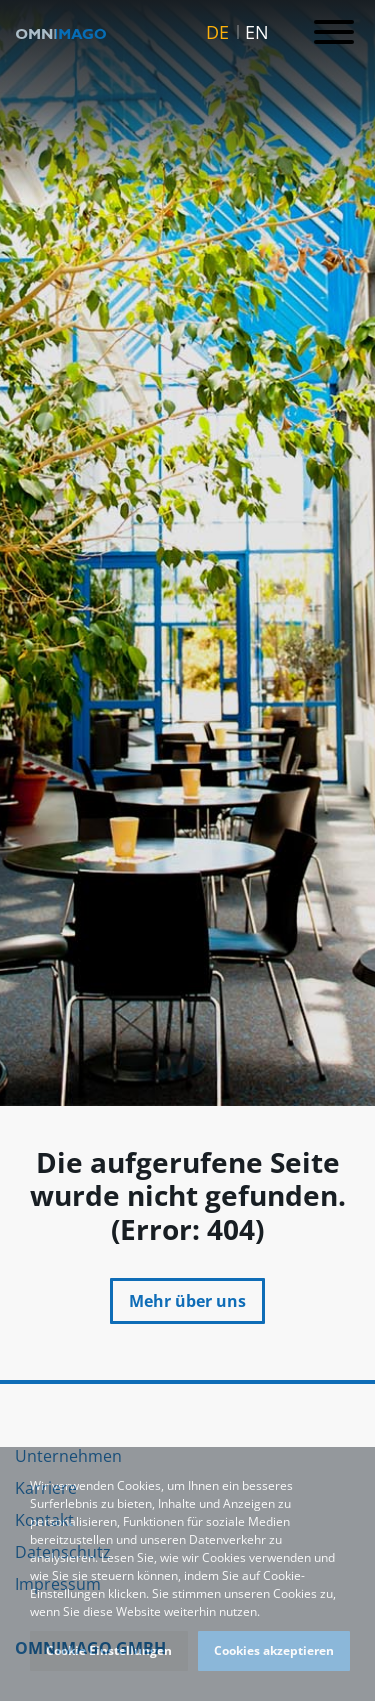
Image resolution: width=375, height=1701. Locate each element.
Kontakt (44, 1520)
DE (217, 32)
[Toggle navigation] (334, 32)
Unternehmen (68, 1456)
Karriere (46, 1488)
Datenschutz (63, 1552)
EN (257, 32)
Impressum (58, 1584)
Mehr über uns (187, 1301)
